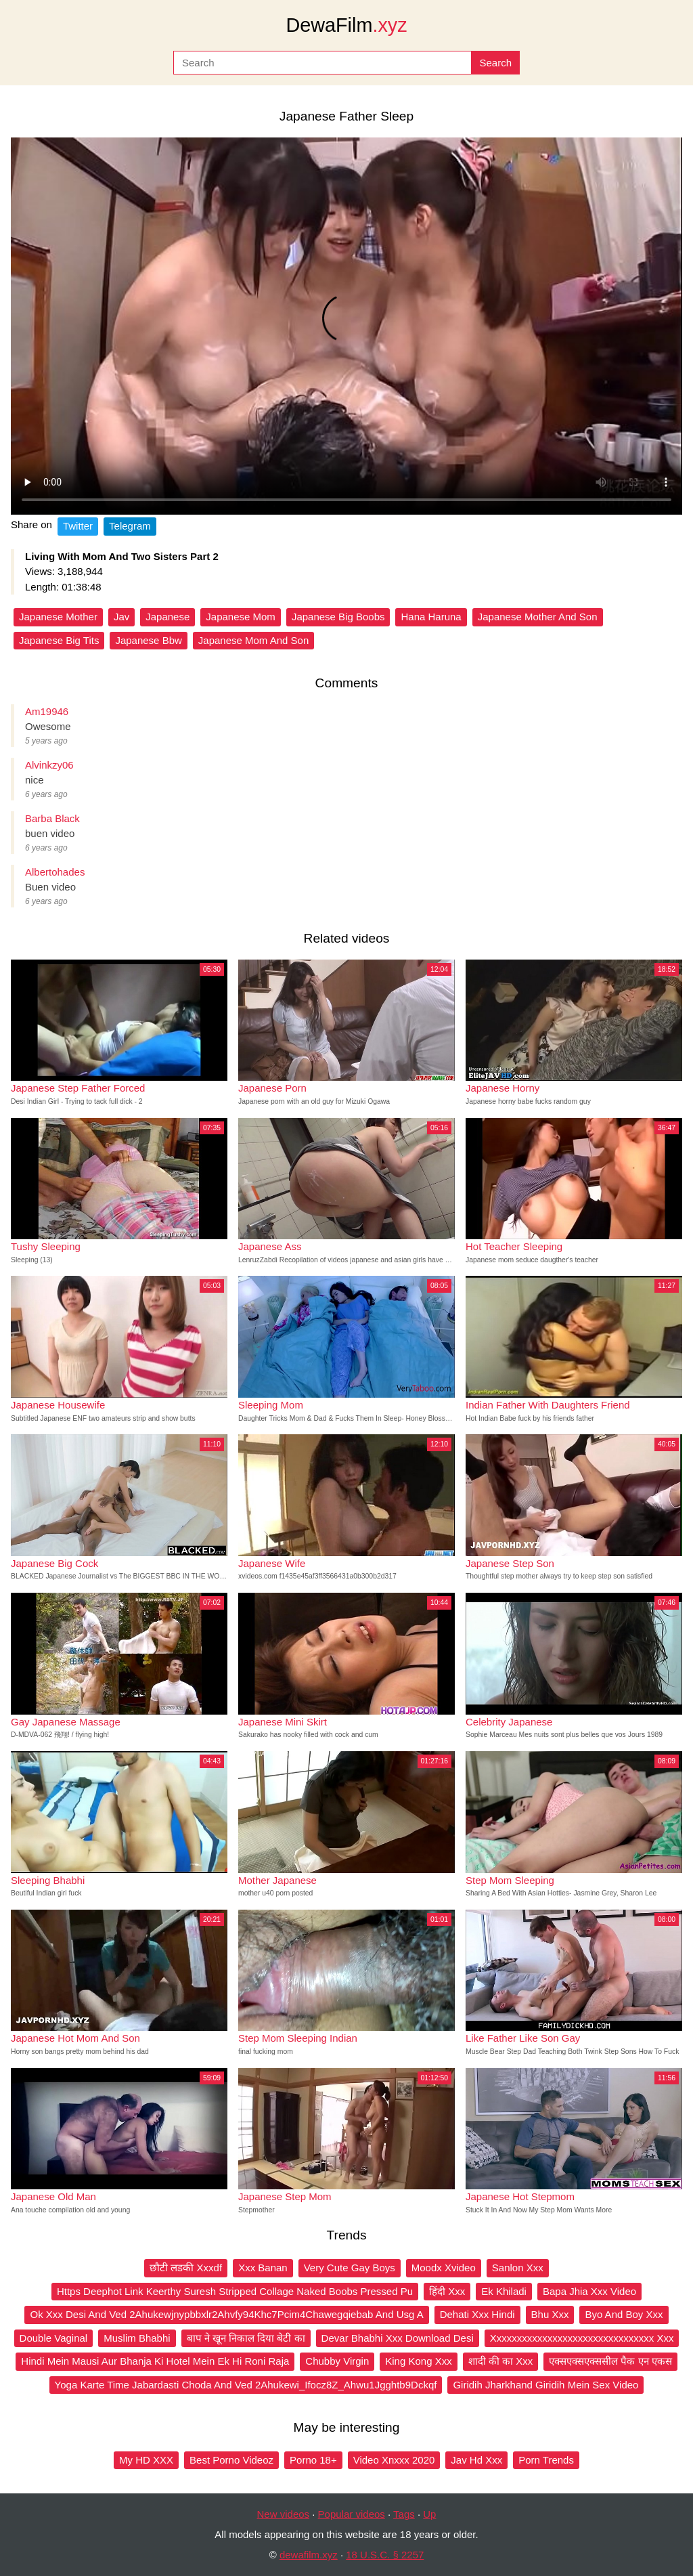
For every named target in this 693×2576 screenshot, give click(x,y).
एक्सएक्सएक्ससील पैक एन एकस (610, 2361)
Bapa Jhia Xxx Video (589, 2291)
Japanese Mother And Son (538, 616)
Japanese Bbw (148, 640)
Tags (404, 2514)
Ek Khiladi (504, 2291)
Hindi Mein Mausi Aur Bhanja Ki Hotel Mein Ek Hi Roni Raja (155, 2361)
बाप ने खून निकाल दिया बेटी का (246, 2338)
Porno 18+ (313, 2460)
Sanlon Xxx (517, 2267)
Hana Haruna (431, 616)
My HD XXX (146, 2460)
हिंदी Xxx (447, 2291)
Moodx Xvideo (443, 2267)
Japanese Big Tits (59, 640)
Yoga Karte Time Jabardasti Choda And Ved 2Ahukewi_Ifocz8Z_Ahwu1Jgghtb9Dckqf (246, 2384)
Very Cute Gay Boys (349, 2267)
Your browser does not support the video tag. (346, 326)
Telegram (130, 526)
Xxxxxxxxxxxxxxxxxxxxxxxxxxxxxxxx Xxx (582, 2338)
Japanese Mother (58, 616)
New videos (283, 2514)
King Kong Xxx (418, 2361)
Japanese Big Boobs (338, 616)
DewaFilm (346, 25)
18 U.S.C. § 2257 (385, 2554)
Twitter (78, 526)
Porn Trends (546, 2460)
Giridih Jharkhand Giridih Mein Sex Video (545, 2384)
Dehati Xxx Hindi (477, 2314)
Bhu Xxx (550, 2314)
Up (429, 2514)
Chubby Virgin (337, 2361)
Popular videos (351, 2514)
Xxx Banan (263, 2267)
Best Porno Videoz (231, 2460)
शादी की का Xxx (500, 2361)
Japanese (167, 616)
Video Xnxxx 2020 (394, 2460)
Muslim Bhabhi (137, 2338)
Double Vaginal (54, 2338)
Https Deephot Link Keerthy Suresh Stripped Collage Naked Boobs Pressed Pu (235, 2291)
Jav (121, 616)
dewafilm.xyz (309, 2554)
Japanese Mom (240, 616)
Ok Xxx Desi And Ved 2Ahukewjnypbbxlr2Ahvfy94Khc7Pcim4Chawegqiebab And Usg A (226, 2314)
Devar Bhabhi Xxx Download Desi (397, 2338)
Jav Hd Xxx (476, 2460)
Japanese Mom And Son (253, 640)
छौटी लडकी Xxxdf (186, 2267)
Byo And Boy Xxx (624, 2314)
